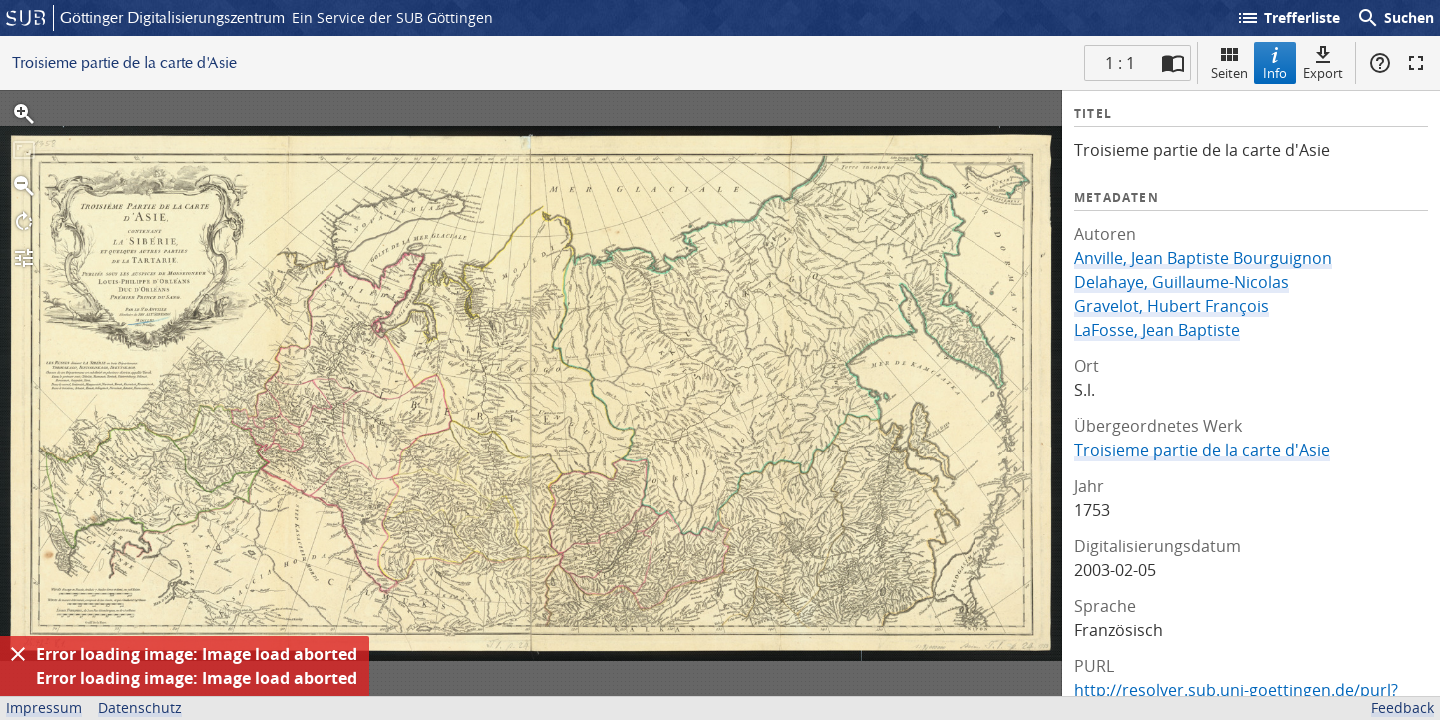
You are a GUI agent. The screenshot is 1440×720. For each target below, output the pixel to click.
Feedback (1402, 707)
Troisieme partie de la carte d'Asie (1202, 450)
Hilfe (1380, 63)
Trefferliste (1288, 18)
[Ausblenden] (18, 654)
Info (1275, 62)
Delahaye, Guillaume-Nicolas (1181, 282)
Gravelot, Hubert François (1171, 306)
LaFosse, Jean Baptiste (1157, 330)
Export (1323, 62)
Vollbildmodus (1416, 63)
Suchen (1395, 18)
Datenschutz (140, 707)
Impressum (44, 707)
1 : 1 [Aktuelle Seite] (1120, 63)
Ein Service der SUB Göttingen (392, 17)
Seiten (1229, 62)
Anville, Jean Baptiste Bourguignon (1203, 258)
